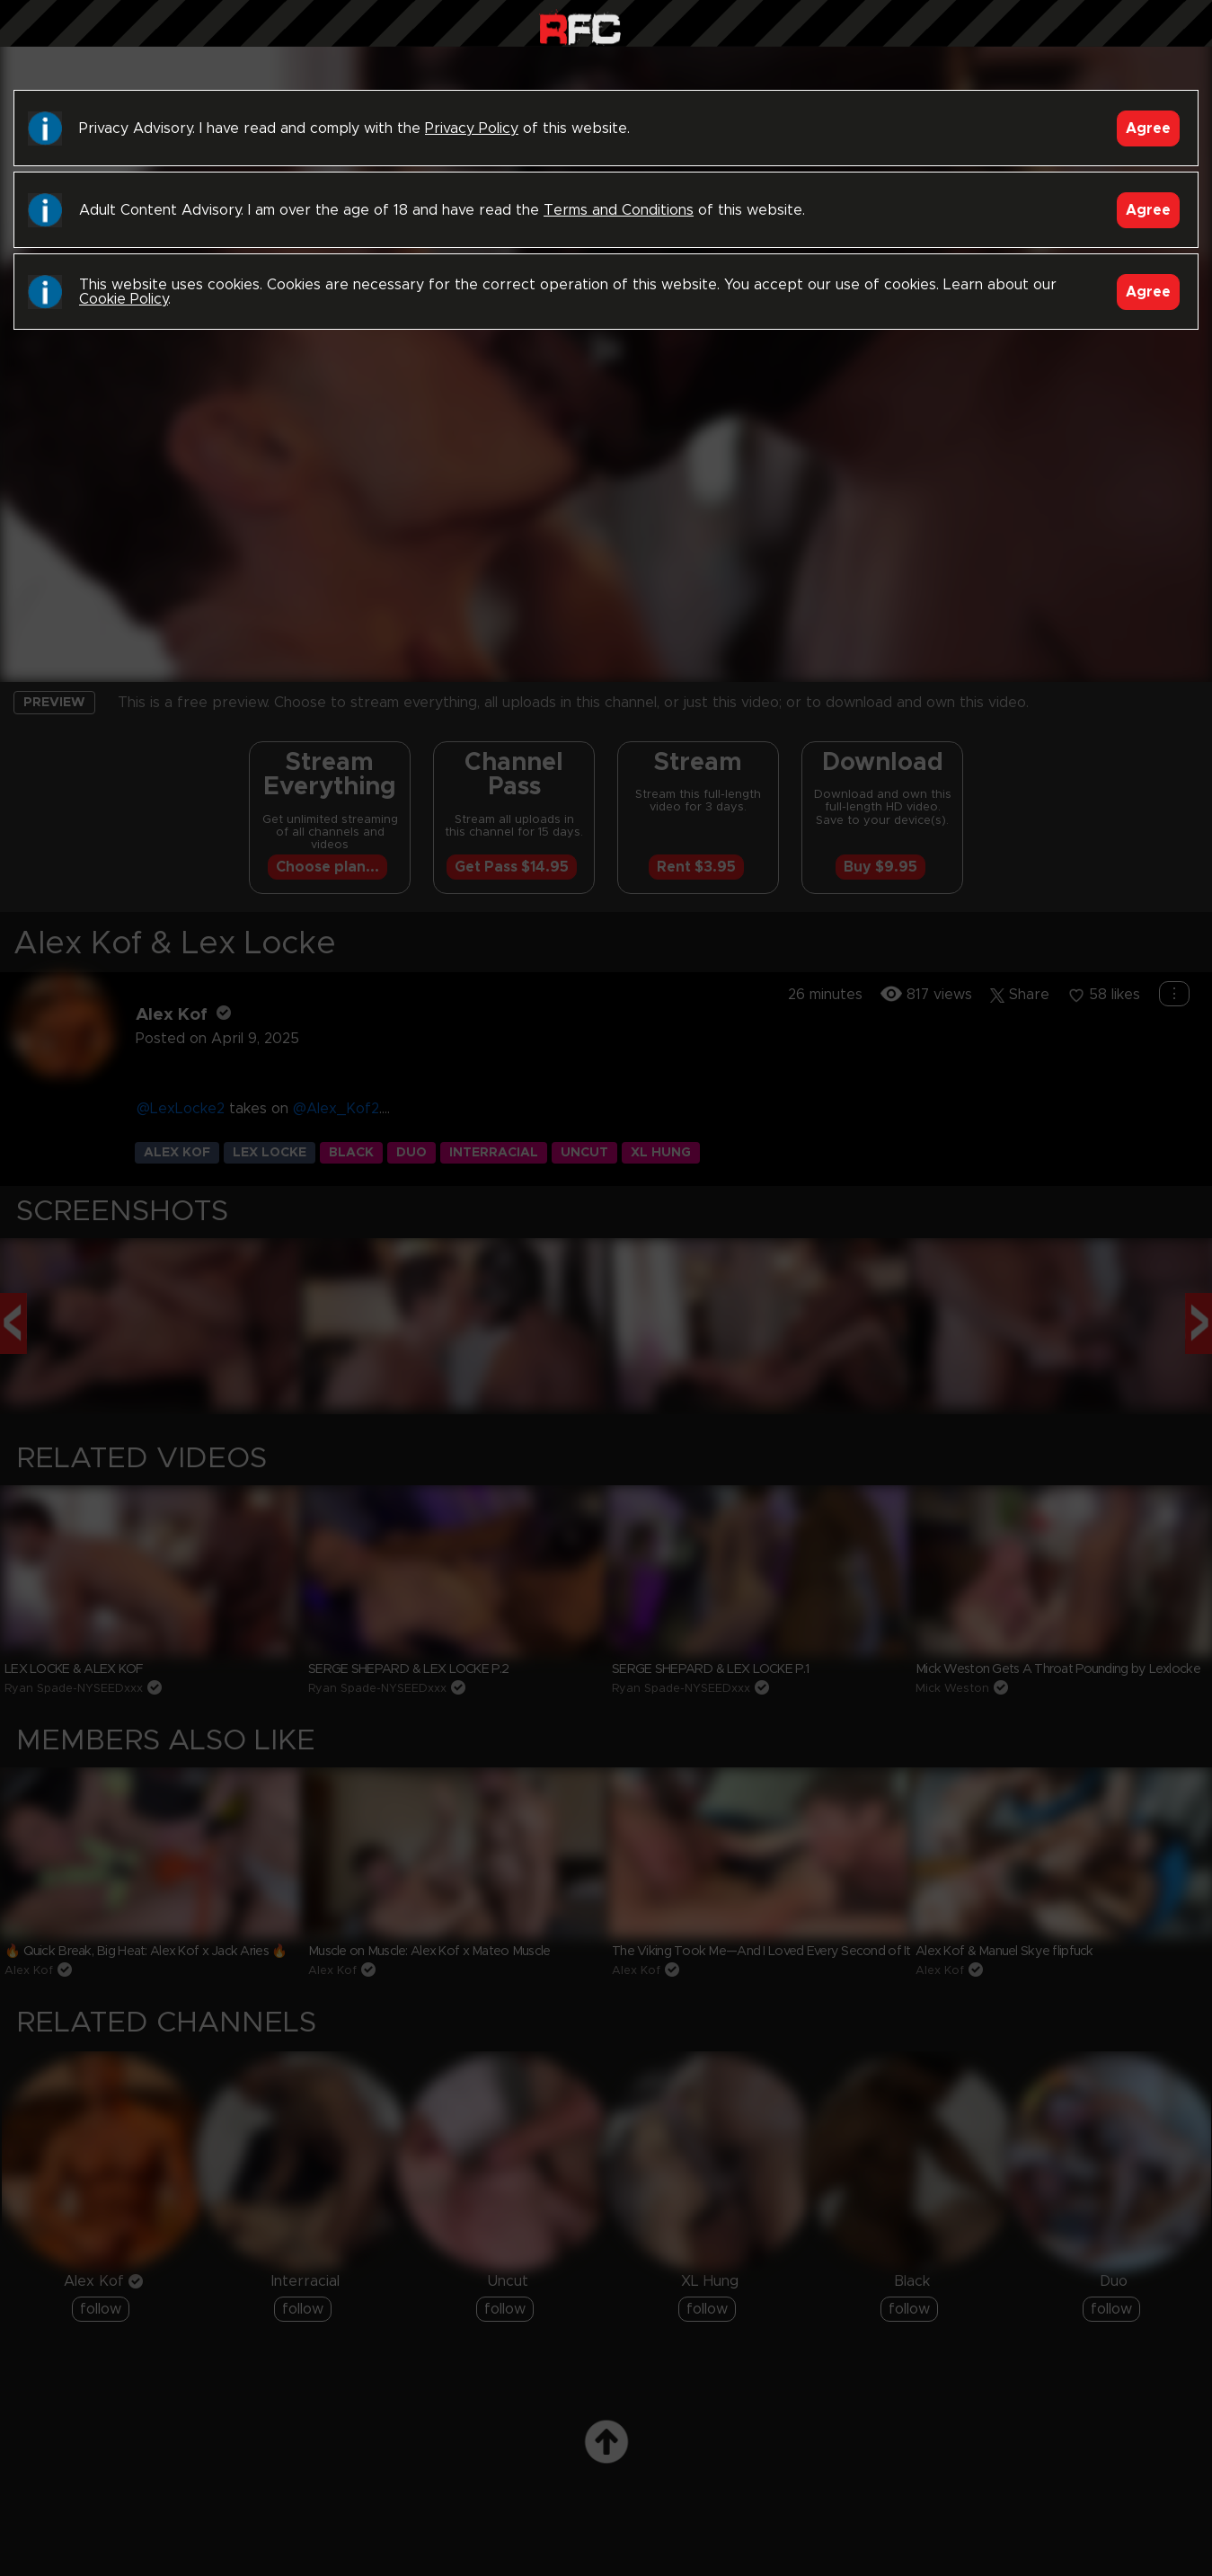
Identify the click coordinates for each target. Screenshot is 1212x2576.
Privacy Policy (471, 128)
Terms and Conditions (619, 210)
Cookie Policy (123, 299)
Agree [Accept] (1148, 128)
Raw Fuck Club (580, 27)
